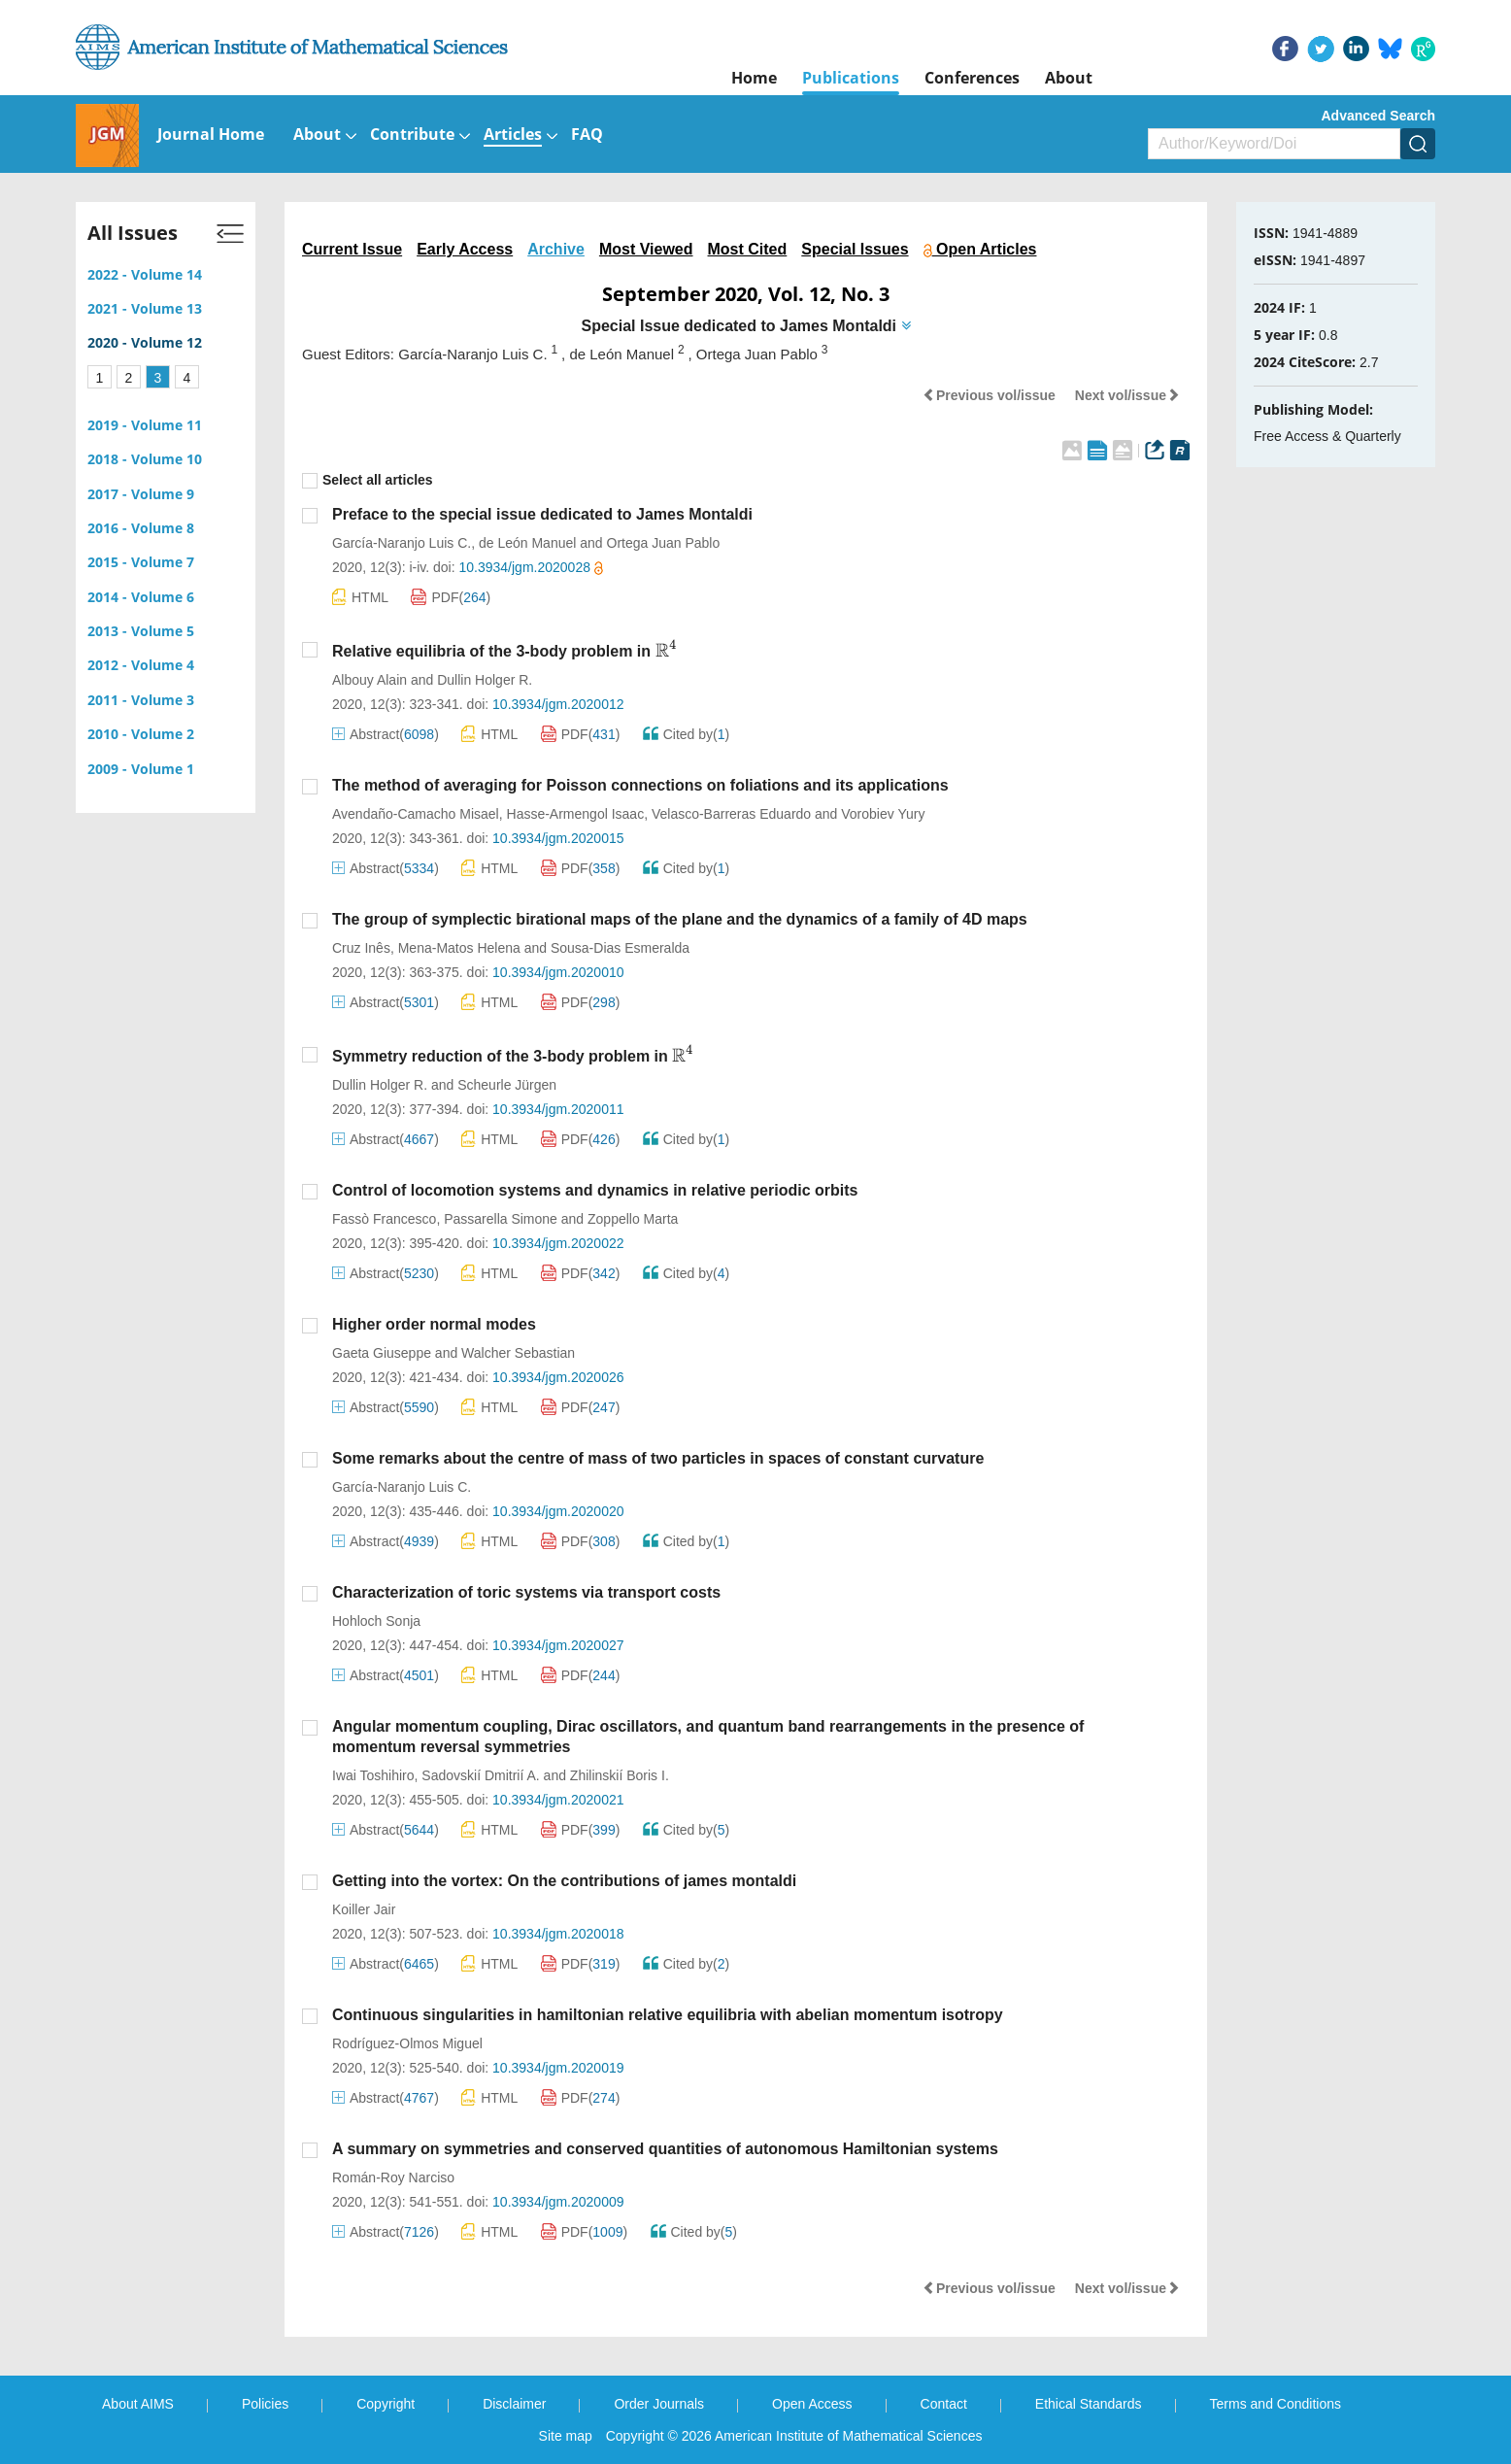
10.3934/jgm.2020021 (557, 1799)
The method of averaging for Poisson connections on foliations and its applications (640, 785)
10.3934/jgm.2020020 (557, 1511)
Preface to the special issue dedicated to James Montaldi (542, 514)
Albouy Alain (369, 680)
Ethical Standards (1088, 2404)
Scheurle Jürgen (506, 1085)
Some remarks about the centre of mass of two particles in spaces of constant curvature (658, 1458)
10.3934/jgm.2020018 (557, 1933)
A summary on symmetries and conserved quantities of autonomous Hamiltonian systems (665, 2149)
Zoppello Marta (633, 1219)
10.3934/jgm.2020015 (557, 838)
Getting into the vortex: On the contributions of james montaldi (564, 1881)
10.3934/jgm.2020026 (557, 1377)
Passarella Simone (500, 1219)
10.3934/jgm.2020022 (557, 1243)
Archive (556, 249)
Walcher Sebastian (518, 1353)
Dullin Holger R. (484, 680)
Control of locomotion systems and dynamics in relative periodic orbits (594, 1190)
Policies (265, 2404)
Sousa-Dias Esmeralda (620, 948)
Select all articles (367, 480)
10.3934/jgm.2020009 (557, 2202)
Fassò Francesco (384, 1219)
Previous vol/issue (989, 395)
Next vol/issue (1127, 395)
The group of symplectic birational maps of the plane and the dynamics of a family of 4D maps (679, 919)
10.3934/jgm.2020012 (557, 704)
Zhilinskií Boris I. (619, 1775)
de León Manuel (527, 543)
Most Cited (748, 249)
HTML (360, 597)
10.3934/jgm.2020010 (557, 972)
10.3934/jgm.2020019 (557, 2068)
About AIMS (138, 2404)
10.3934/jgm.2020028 (531, 567)
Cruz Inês (361, 948)
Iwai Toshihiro (373, 1775)
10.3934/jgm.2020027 (557, 1645)
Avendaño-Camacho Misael (415, 814)
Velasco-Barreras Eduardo (731, 814)
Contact (944, 2404)
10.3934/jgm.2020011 (557, 1109)
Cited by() (686, 734)
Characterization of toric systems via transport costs (526, 1592)
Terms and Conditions (1275, 2404)
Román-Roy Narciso (393, 2177)
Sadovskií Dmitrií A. (480, 1775)
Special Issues (854, 249)
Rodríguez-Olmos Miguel (407, 2043)
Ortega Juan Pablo (664, 543)
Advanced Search (1379, 115)
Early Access (465, 249)
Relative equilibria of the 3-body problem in (505, 651)
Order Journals (659, 2404)
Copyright (385, 2404)
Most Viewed (646, 249)
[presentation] (666, 649)
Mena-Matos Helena (459, 948)
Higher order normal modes (434, 1324)
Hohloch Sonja (376, 1621)
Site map (565, 2436)
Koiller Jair (363, 1909)
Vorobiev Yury (882, 814)
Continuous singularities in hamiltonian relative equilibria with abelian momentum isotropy (667, 2015)
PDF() (450, 597)
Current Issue (352, 249)
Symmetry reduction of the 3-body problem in (513, 1056)
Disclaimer (514, 2404)
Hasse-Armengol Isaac (576, 814)
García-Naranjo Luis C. (401, 543)
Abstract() (385, 734)
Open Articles (980, 249)
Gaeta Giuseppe (381, 1353)
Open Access (812, 2404)
